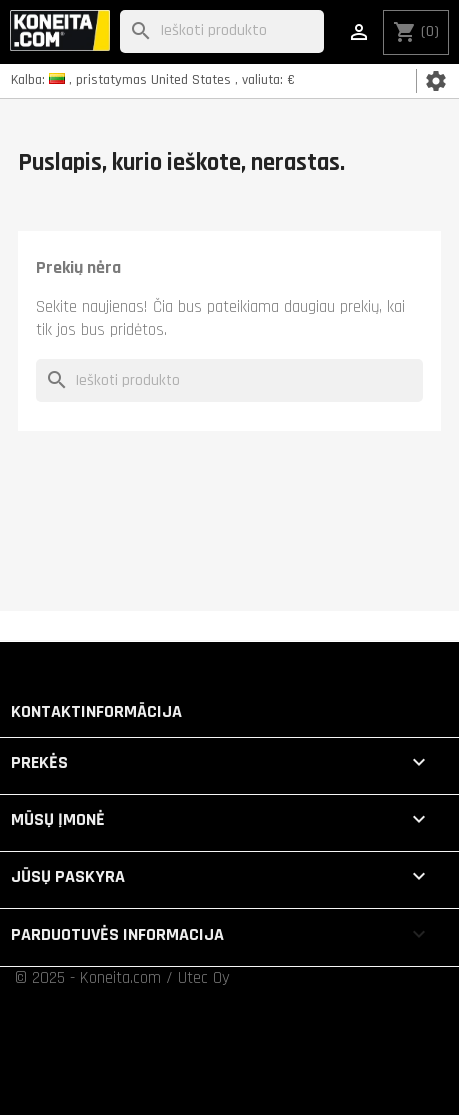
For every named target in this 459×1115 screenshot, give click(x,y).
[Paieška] (221, 31)
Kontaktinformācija (96, 711)
